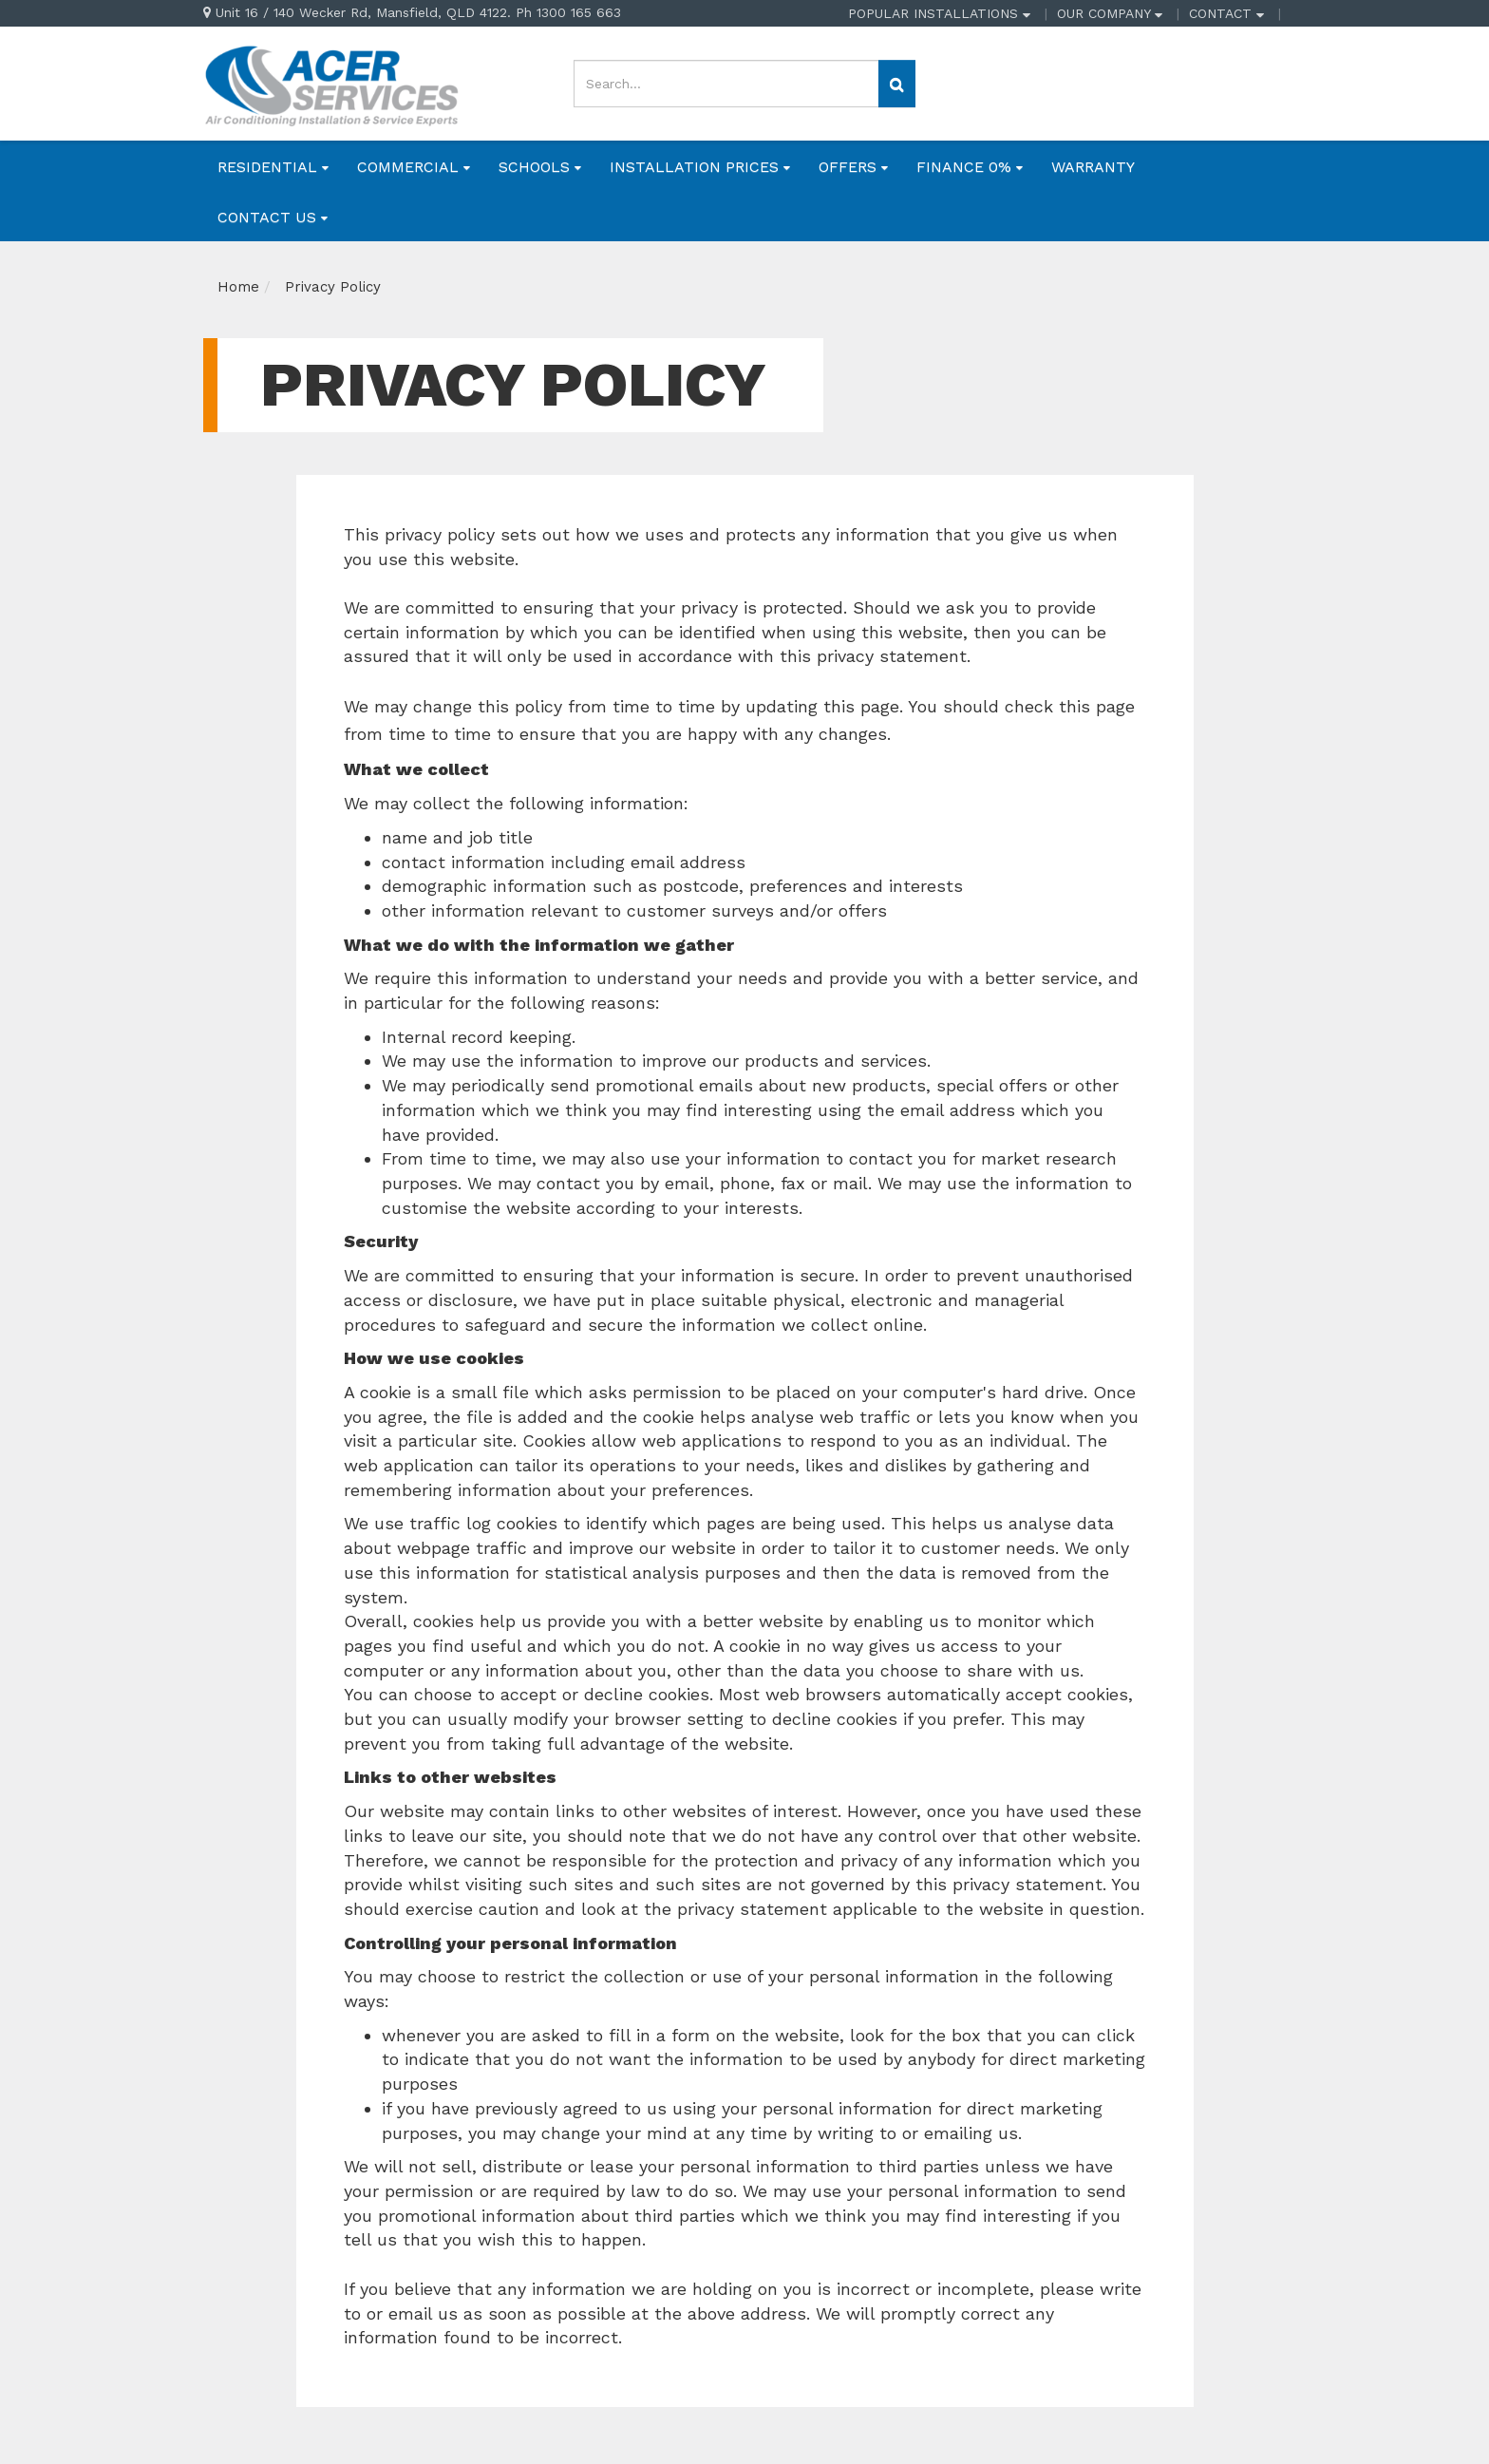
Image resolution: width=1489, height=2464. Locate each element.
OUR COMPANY (1109, 13)
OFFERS (853, 167)
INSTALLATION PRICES (700, 167)
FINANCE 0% (969, 167)
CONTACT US (272, 217)
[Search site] (896, 83)
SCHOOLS (540, 167)
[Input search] (726, 83)
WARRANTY (1093, 167)
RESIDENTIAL (273, 167)
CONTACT (1226, 13)
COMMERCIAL (413, 167)
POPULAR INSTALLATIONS (939, 13)
